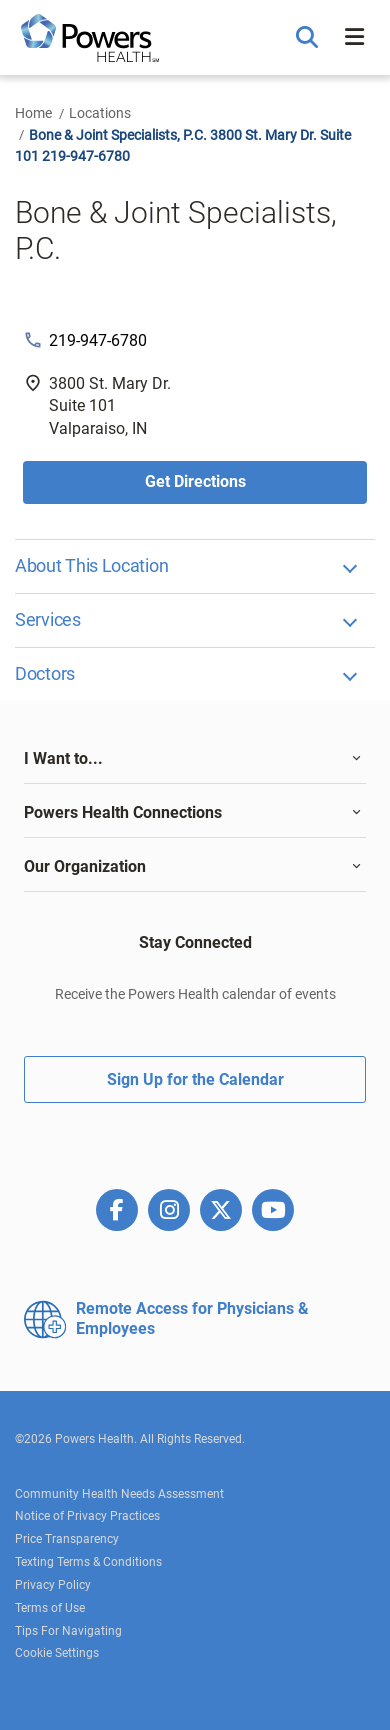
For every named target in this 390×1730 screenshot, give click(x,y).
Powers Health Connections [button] (123, 812)
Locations (100, 113)
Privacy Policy (53, 1585)
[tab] (195, 759)
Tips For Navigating (68, 1631)
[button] (309, 38)
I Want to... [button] (63, 758)
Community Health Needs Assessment (119, 1494)
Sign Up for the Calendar (195, 1079)
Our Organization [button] (85, 866)
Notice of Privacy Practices (87, 1516)
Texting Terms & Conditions (88, 1562)
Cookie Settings (57, 1653)
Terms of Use (50, 1608)
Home (33, 113)
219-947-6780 (98, 340)
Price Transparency (67, 1539)
